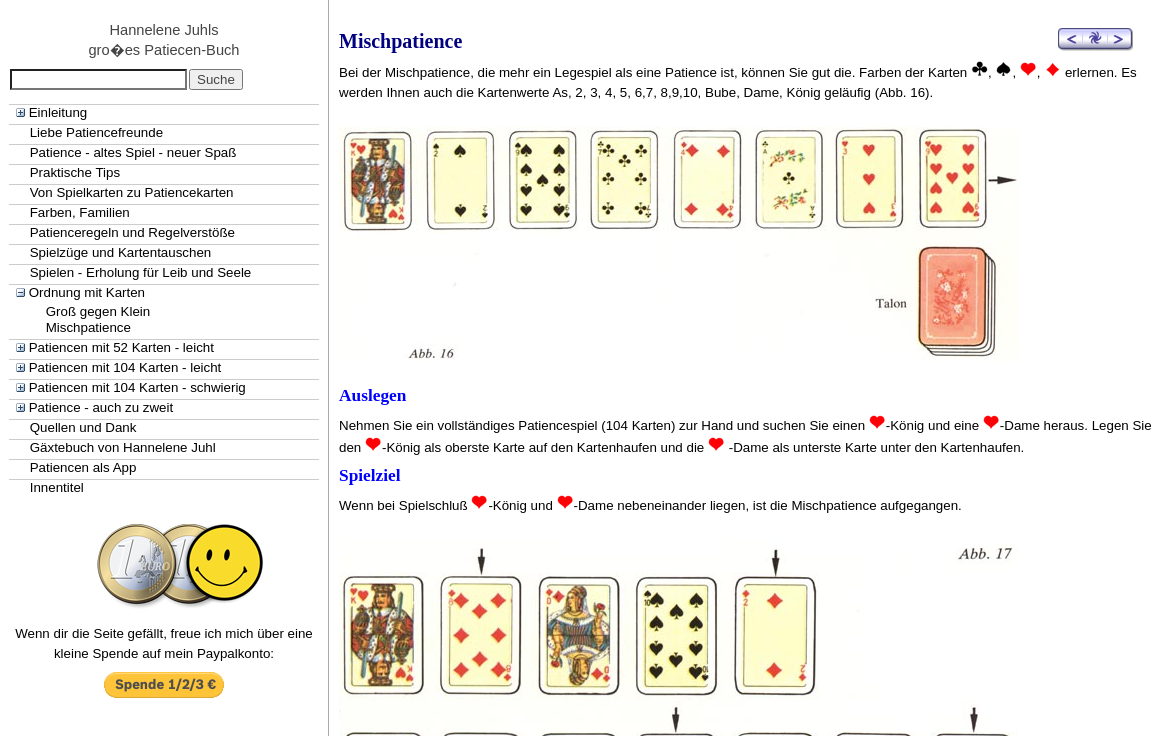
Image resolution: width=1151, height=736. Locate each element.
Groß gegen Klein (98, 311)
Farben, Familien (80, 212)
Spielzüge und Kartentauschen (121, 252)
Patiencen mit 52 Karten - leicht (121, 347)
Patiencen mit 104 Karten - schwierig (137, 387)
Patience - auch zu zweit (101, 407)
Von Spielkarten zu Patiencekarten (132, 192)
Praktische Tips (75, 172)
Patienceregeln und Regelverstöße (132, 232)
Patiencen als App (83, 467)
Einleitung (58, 112)
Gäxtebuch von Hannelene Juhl (123, 447)
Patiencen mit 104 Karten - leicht (125, 367)
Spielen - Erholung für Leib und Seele (141, 272)
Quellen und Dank (83, 427)
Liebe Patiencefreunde (96, 132)
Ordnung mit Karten (87, 292)
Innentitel (57, 487)
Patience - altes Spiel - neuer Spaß (133, 152)
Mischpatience (88, 327)
